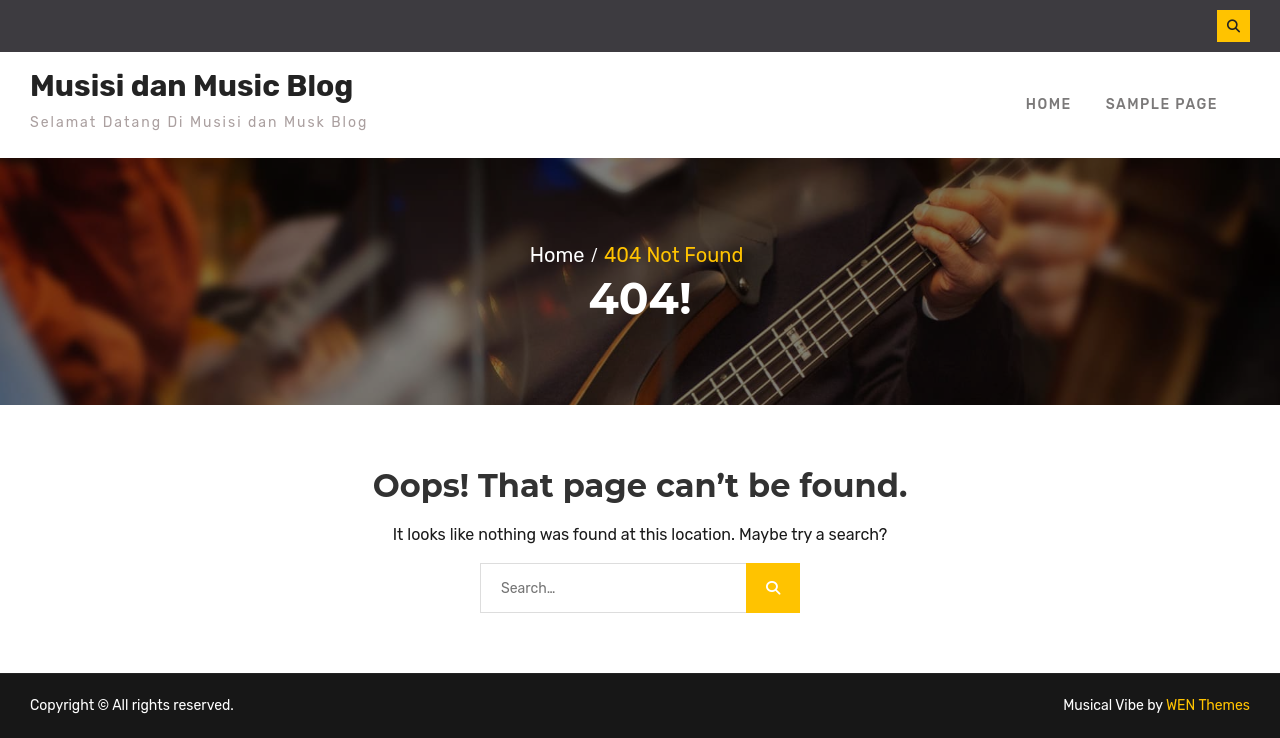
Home (1049, 104)
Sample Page (1162, 104)
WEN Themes (1208, 705)
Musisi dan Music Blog (191, 86)
